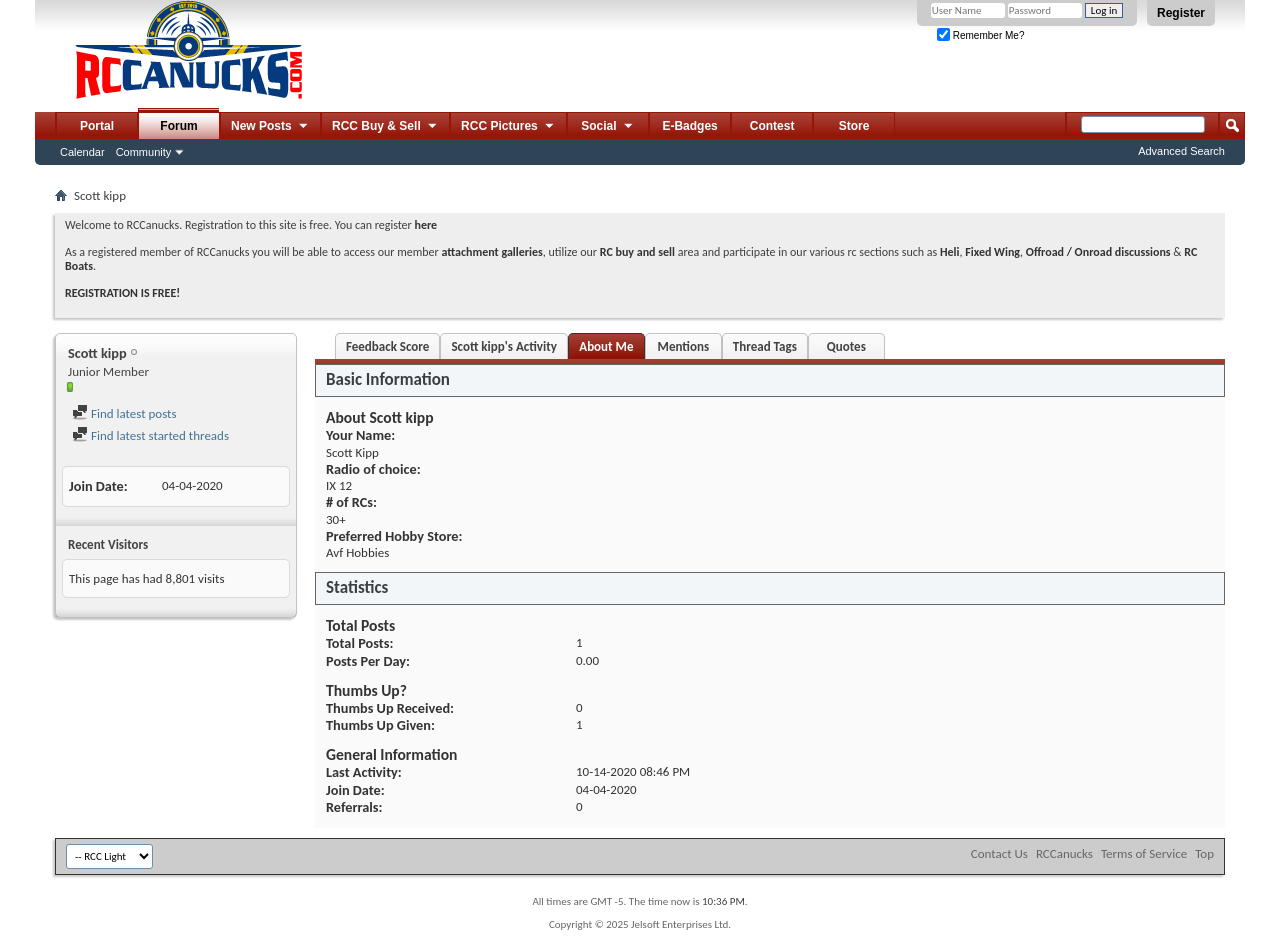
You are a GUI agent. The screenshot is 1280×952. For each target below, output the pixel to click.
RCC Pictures (508, 127)
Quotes (846, 346)
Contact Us (999, 853)
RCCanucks (1064, 853)
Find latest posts (124, 413)
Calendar (82, 152)
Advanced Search (1181, 151)
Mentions (684, 346)
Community (144, 152)
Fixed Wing (992, 252)
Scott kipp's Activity (503, 346)
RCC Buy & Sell (385, 127)
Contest (772, 126)
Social (608, 127)
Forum (178, 126)
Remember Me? (980, 35)
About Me (606, 346)
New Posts (270, 127)
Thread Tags (765, 346)
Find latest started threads (150, 435)
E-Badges (689, 126)
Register (1181, 13)
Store (854, 126)
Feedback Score (387, 346)
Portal (97, 126)
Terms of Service (1144, 853)
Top (1204, 853)
